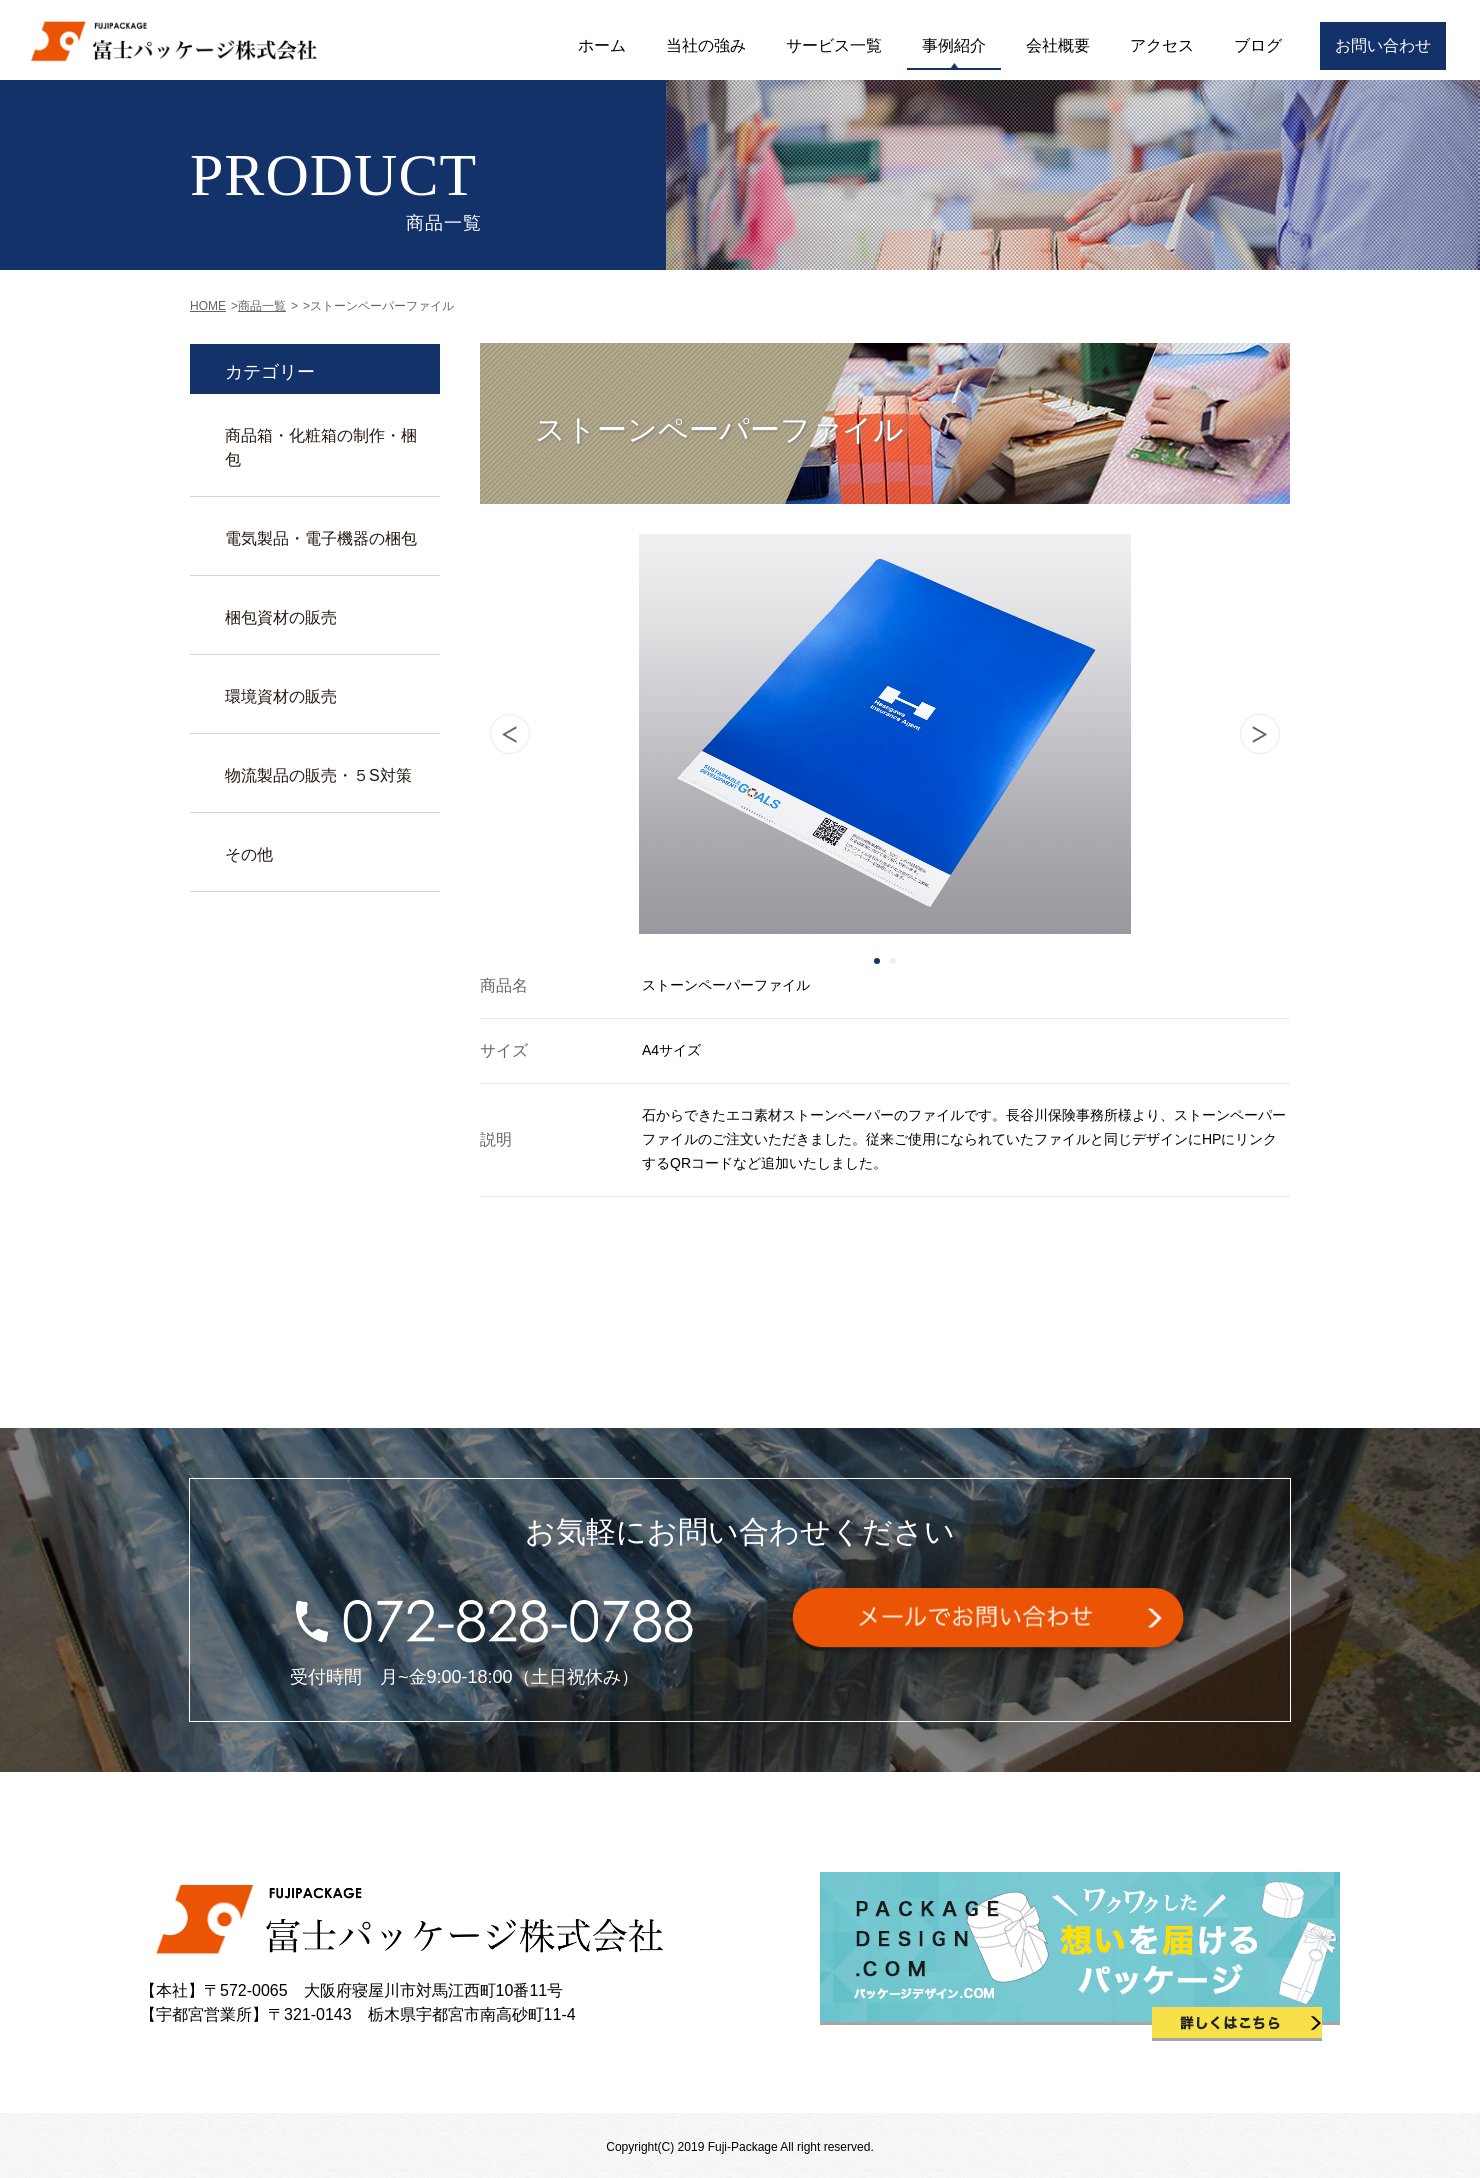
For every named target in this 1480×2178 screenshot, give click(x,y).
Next (1260, 734)
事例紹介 (954, 45)
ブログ (1258, 45)
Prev (510, 734)
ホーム (602, 45)
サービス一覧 (834, 45)
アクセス (1162, 45)
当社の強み (706, 45)
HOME (208, 306)
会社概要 (1058, 45)
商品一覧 (262, 306)
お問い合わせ (1383, 45)
